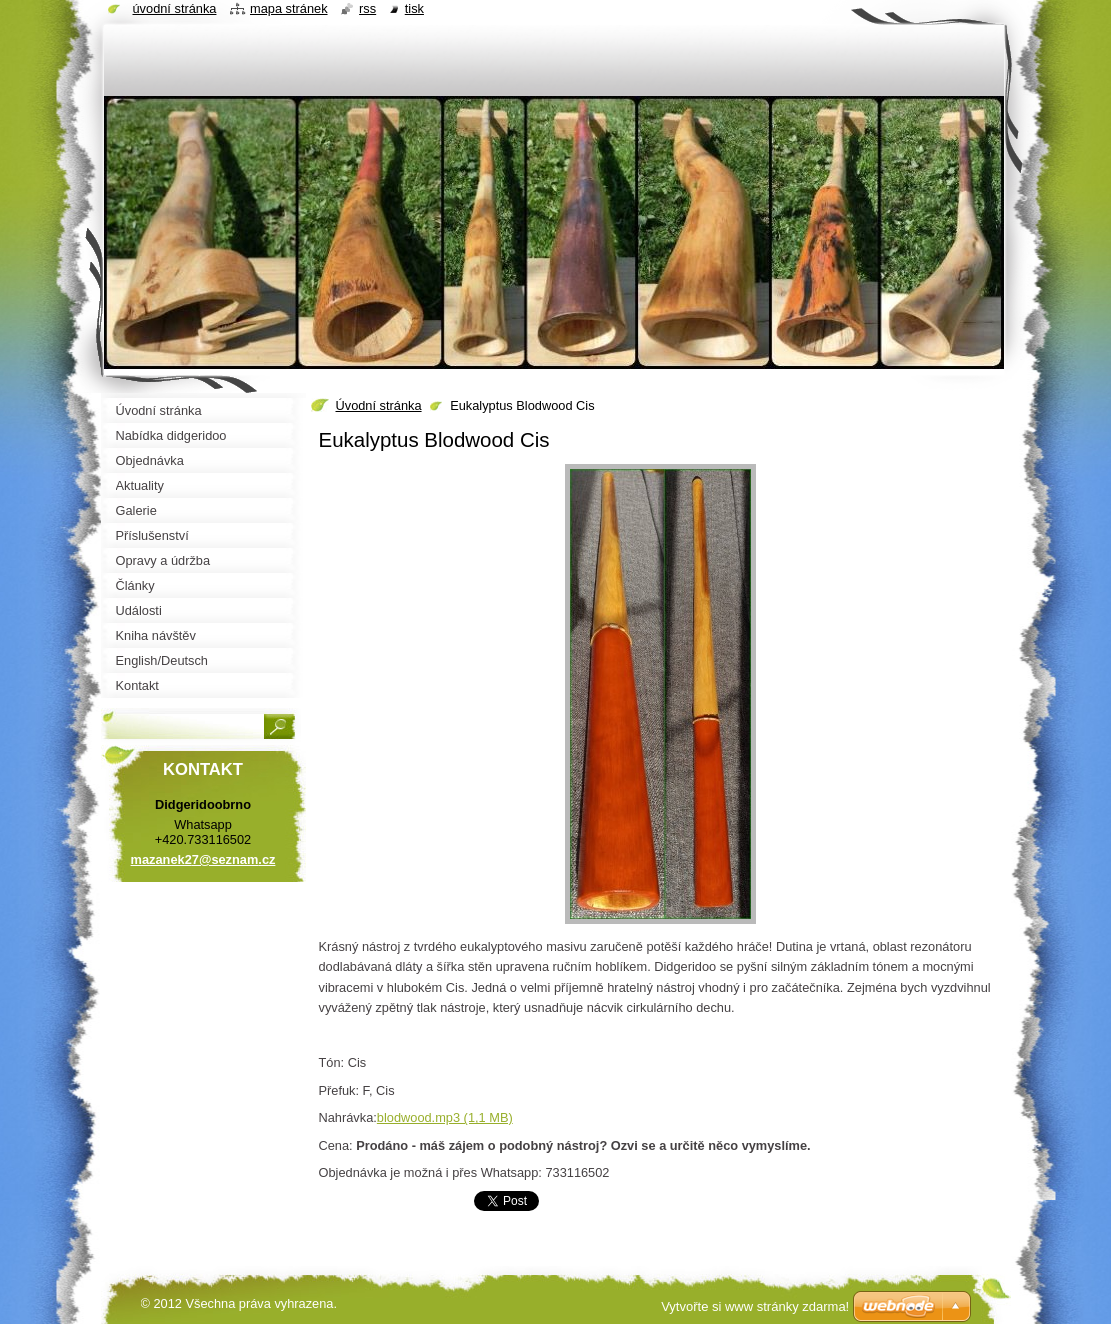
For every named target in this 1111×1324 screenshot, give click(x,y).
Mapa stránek (289, 8)
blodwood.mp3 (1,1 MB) (445, 1117)
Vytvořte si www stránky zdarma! (755, 1306)
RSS (367, 8)
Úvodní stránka (379, 405)
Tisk (414, 8)
